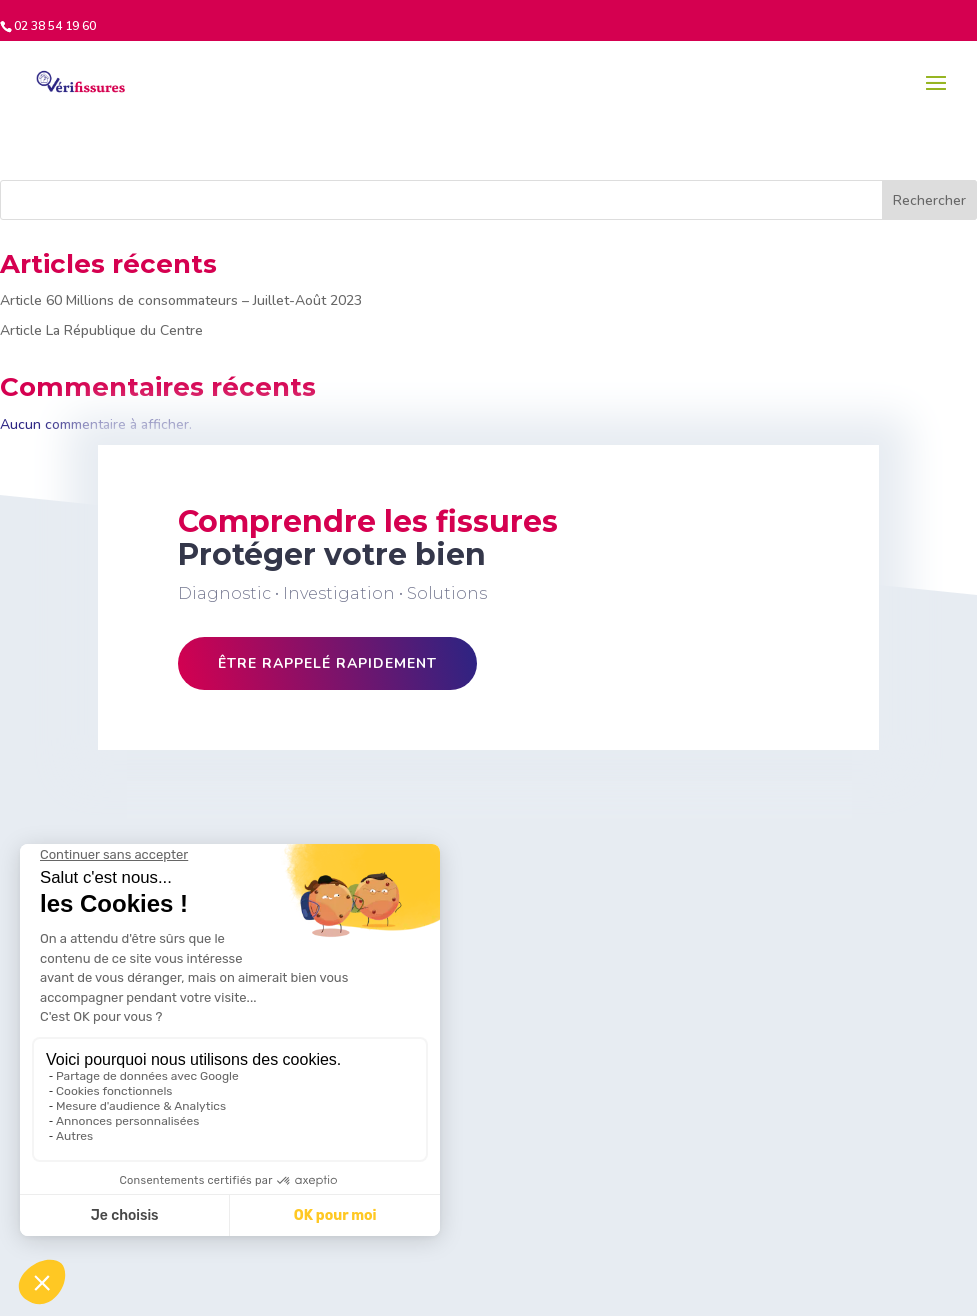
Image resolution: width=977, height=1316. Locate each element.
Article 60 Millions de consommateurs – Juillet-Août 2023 (181, 300)
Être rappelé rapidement (327, 663)
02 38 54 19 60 (55, 26)
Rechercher (929, 200)
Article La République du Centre (101, 330)
